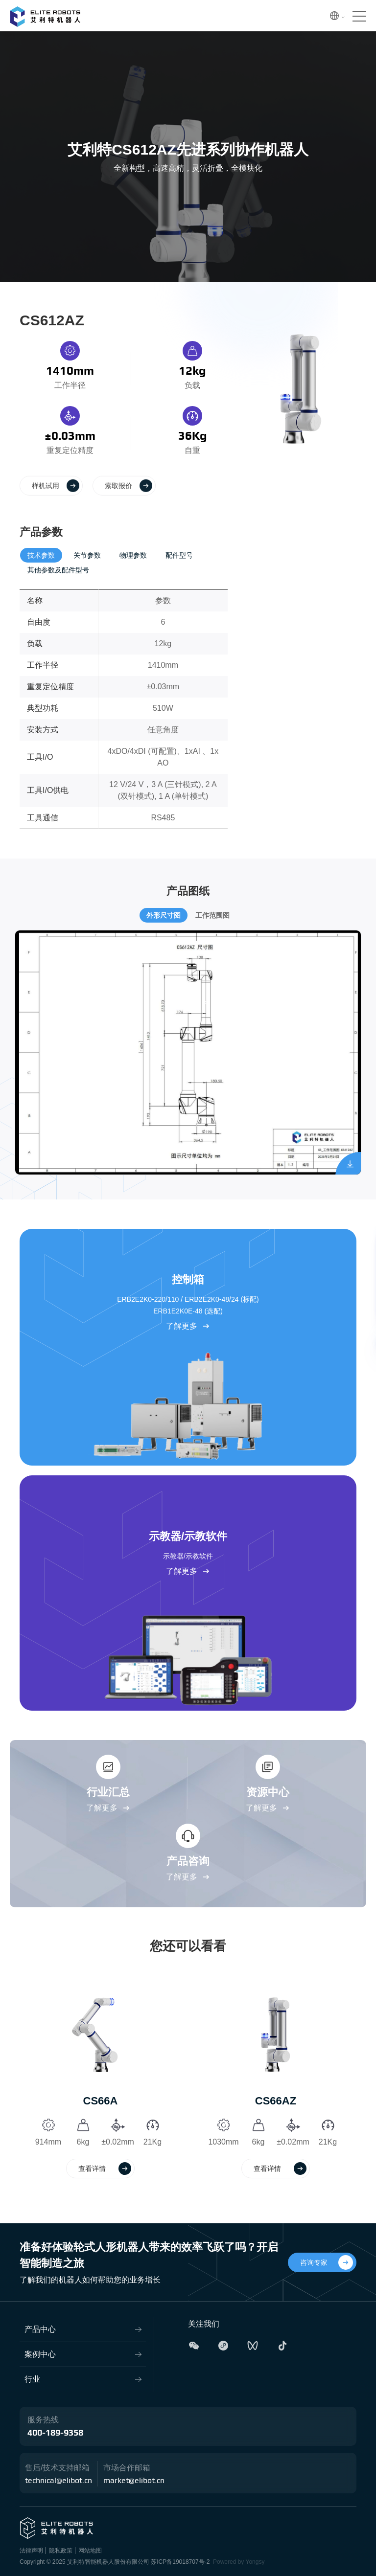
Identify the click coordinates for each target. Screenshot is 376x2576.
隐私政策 (60, 2550)
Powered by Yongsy (238, 2561)
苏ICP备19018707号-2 (180, 2561)
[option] (100, 2080)
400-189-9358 (55, 2433)
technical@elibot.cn (58, 2481)
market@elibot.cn (133, 2481)
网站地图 (90, 2550)
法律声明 (31, 2550)
